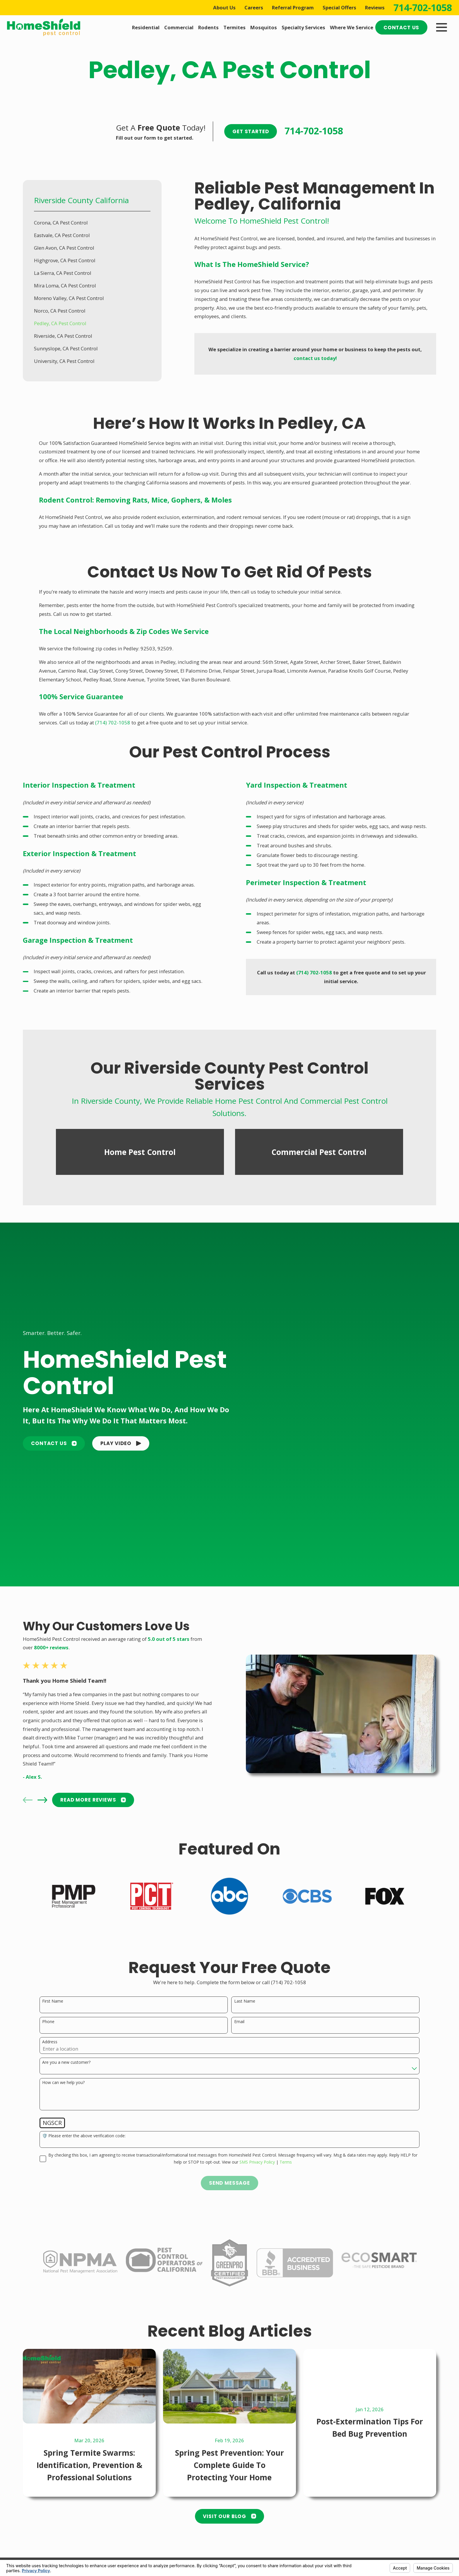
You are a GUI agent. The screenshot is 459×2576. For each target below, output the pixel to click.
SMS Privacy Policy (257, 2162)
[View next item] (42, 1800)
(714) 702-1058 (112, 722)
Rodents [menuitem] (208, 27)
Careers (253, 7)
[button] (120, 1443)
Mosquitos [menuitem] (263, 27)
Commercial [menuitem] (178, 27)
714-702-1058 (422, 7)
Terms (286, 2162)
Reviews (375, 7)
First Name (52, 2001)
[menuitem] (92, 222)
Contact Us (401, 27)
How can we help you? (63, 2082)
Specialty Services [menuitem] (303, 27)
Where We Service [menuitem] (351, 27)
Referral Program (293, 7)
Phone (48, 2021)
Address (49, 2041)
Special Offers (339, 7)
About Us (224, 7)
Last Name (244, 2001)
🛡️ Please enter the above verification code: (84, 2135)
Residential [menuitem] (146, 27)
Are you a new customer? (66, 2062)
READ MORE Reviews (93, 1799)
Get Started (250, 131)
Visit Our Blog (229, 2516)
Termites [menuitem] (234, 27)
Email (239, 2021)
